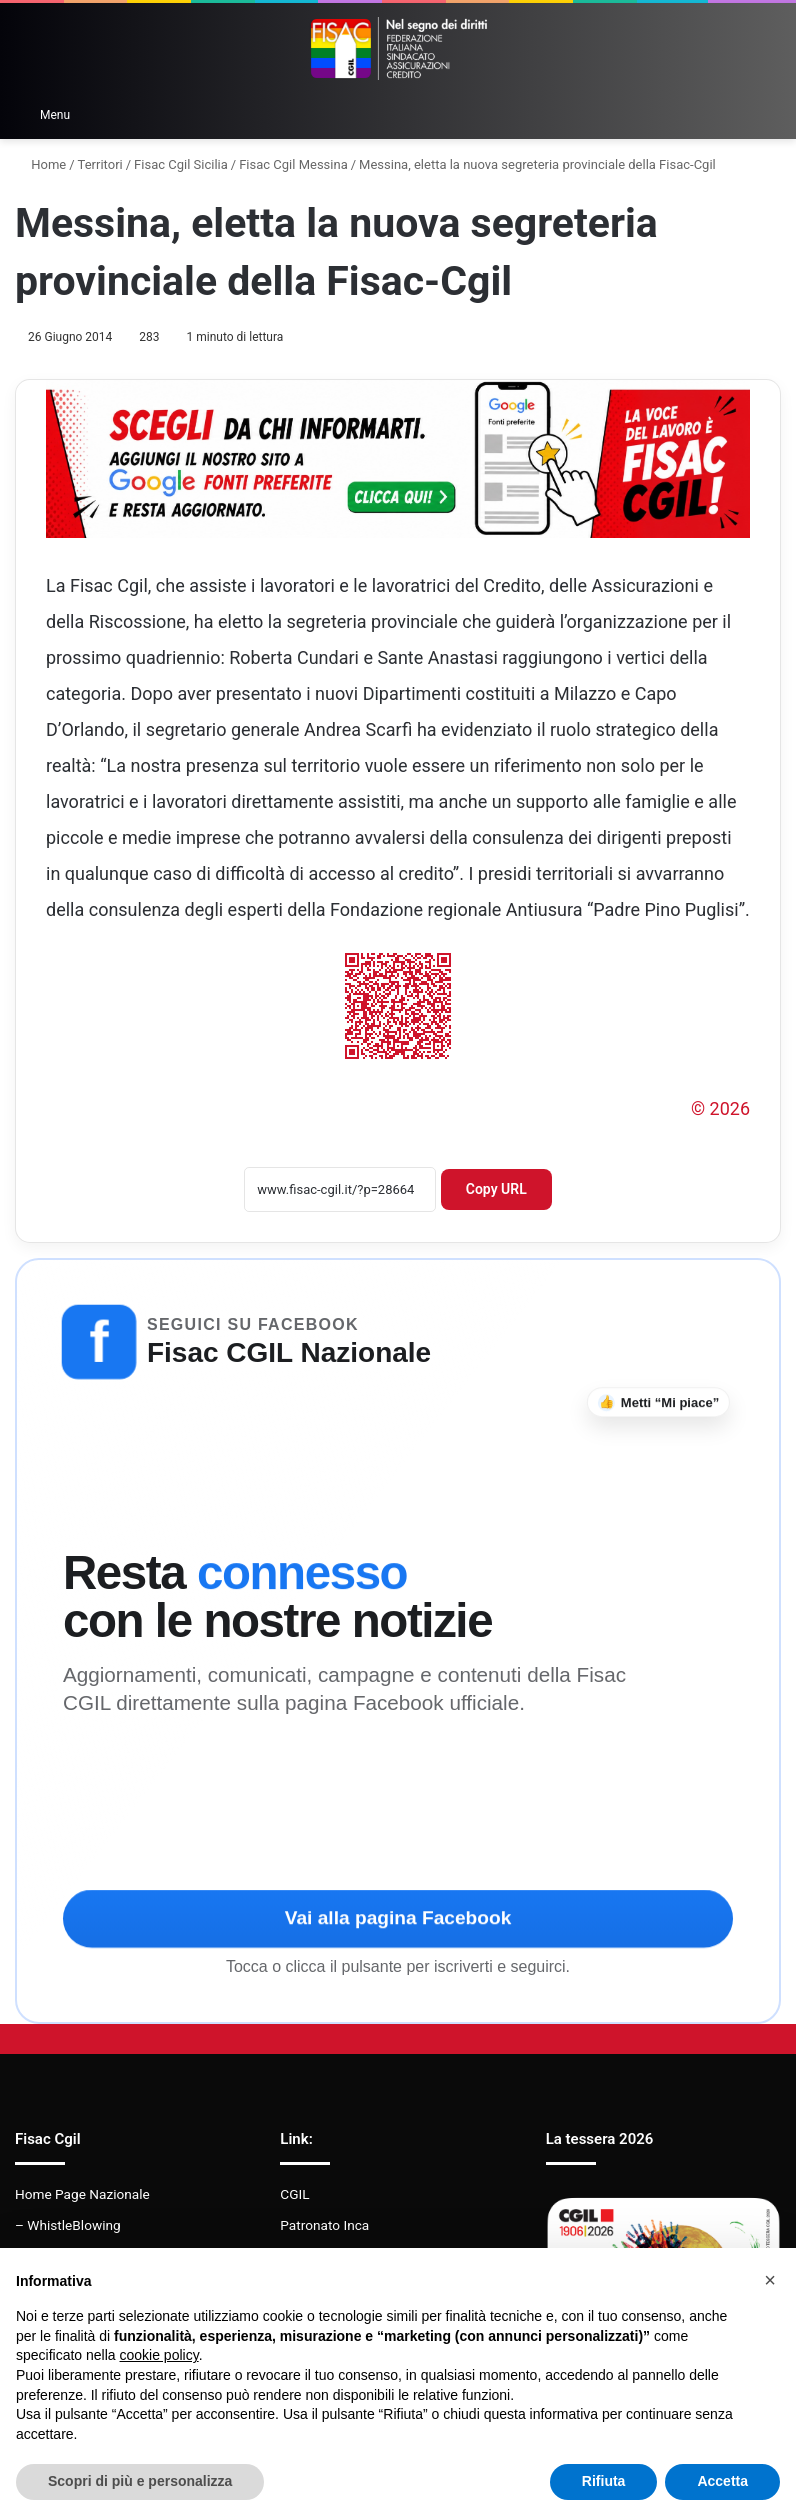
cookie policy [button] (159, 2355)
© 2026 (720, 1108)
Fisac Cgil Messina (293, 164)
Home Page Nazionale (82, 2194)
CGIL (294, 2194)
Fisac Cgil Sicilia (181, 164)
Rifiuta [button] (604, 2481)
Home (40, 164)
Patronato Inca (324, 2225)
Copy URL (496, 1189)
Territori (100, 164)
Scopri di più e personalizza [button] (140, 2481)
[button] (770, 2280)
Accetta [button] (722, 2481)
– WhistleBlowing (68, 2225)
